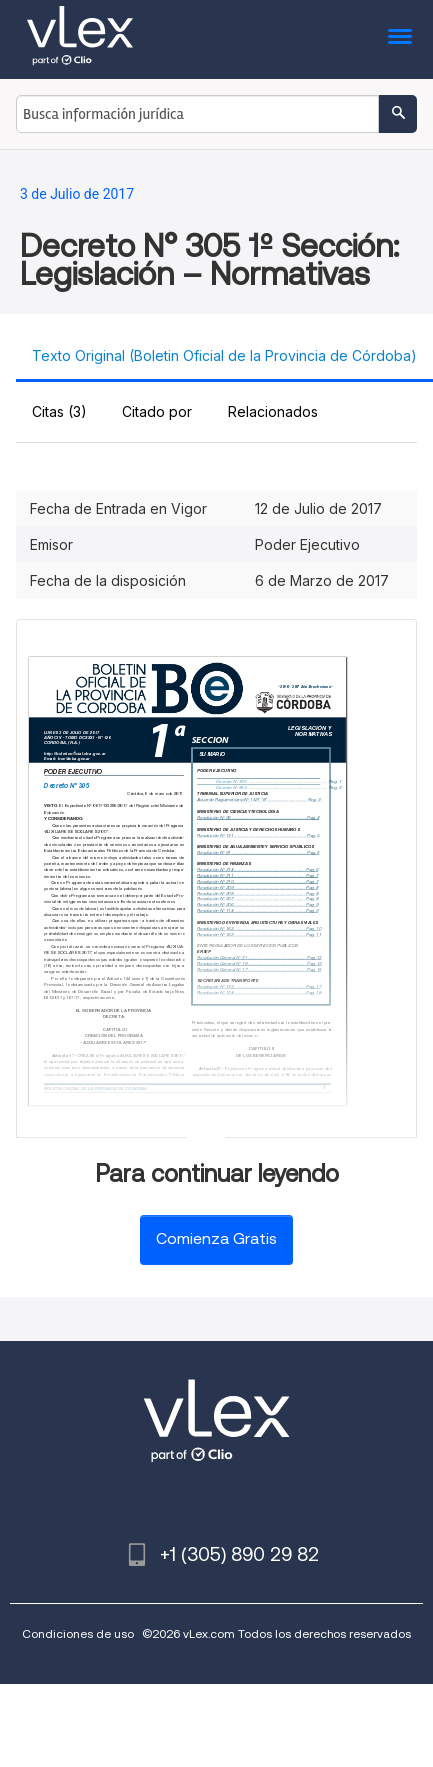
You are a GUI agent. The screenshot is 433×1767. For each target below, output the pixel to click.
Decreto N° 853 (231, 787)
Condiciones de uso (78, 1633)
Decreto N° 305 (67, 785)
